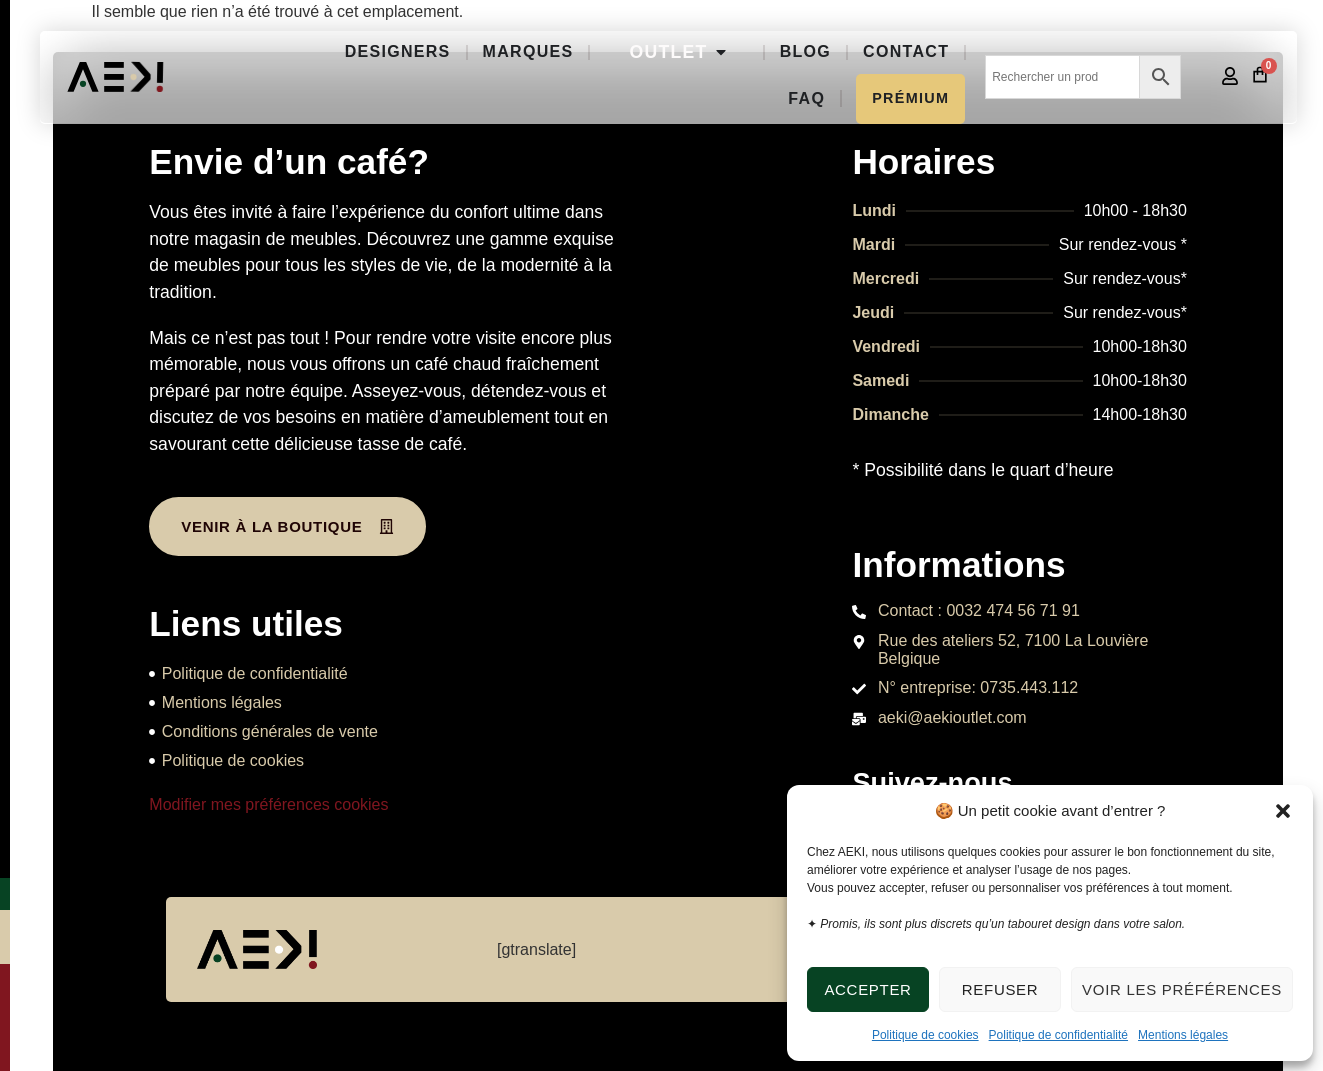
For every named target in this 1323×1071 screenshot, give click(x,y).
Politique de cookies (925, 1035)
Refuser (1000, 989)
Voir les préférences (1182, 989)
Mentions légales (1183, 1035)
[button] (1283, 811)
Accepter (867, 989)
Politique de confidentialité (1058, 1035)
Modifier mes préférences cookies (268, 804)
